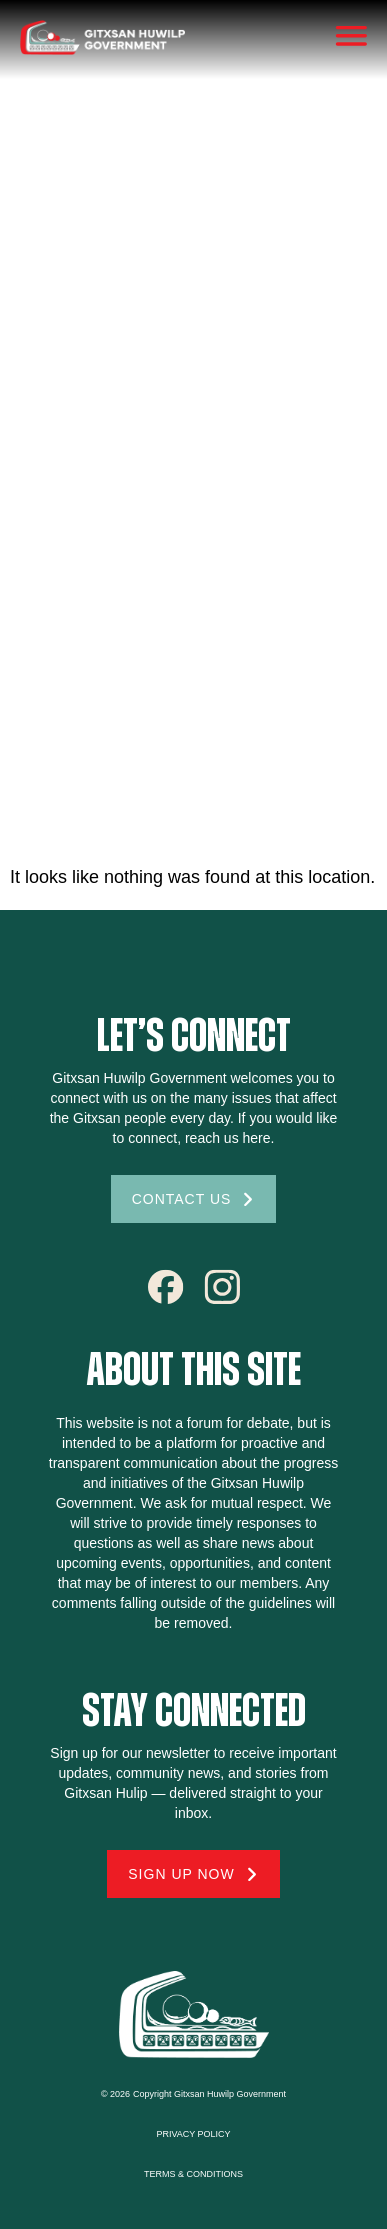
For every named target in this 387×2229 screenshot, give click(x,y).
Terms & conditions (193, 2174)
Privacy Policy (193, 2134)
